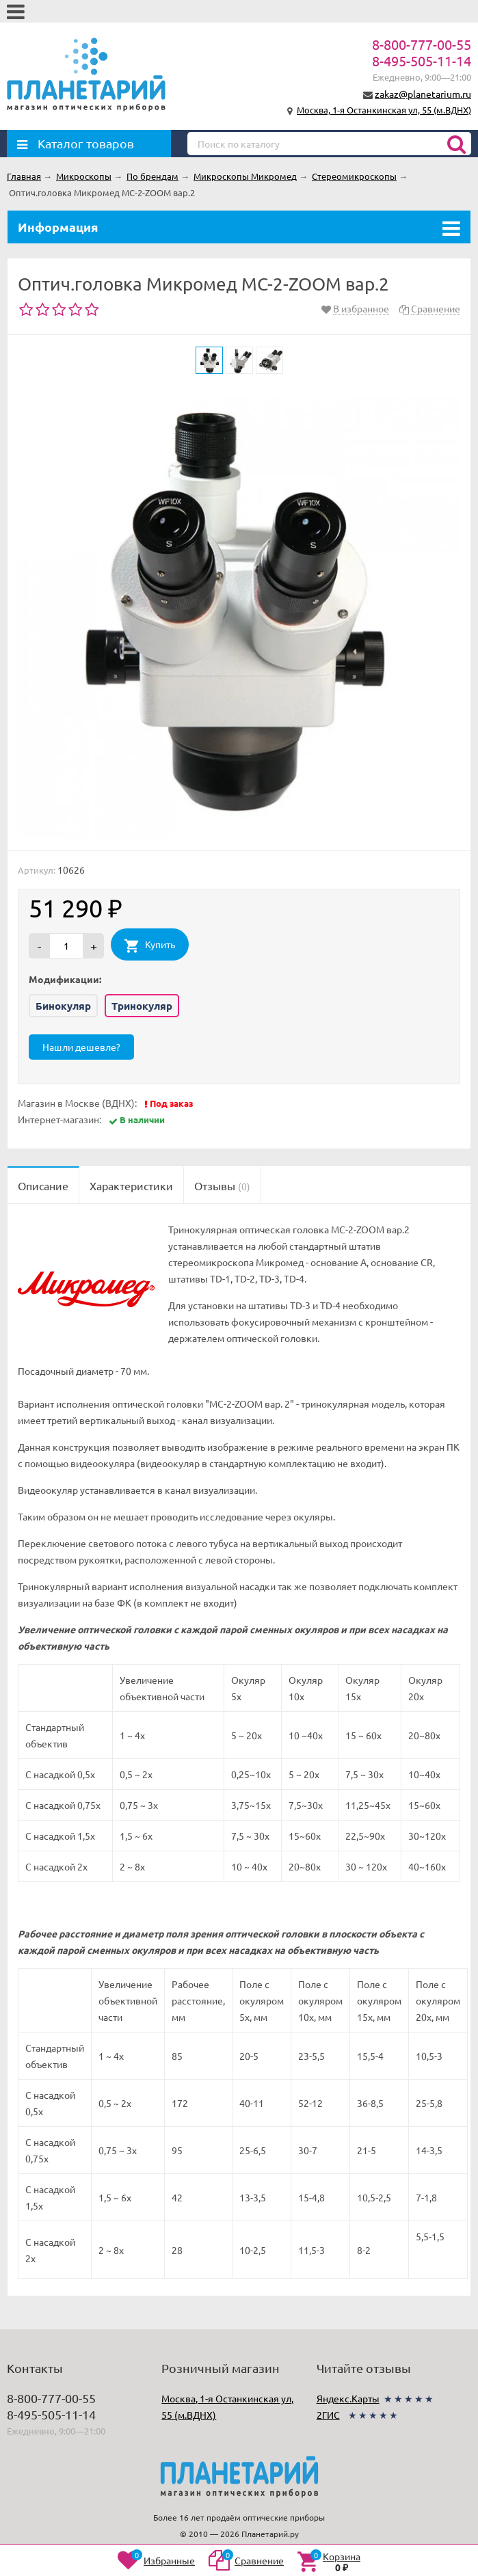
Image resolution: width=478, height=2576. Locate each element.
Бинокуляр (63, 1005)
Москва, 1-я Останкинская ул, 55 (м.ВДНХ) (384, 110)
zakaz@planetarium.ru (423, 94)
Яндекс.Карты (348, 2398)
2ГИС (328, 2415)
